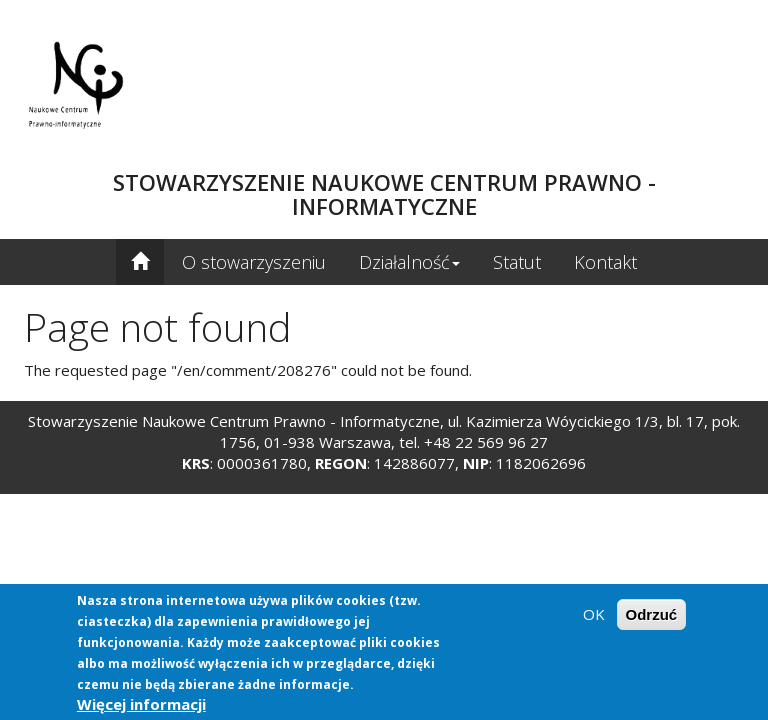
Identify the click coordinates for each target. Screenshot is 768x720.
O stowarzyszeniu (254, 262)
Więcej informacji (141, 705)
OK (594, 615)
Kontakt (605, 262)
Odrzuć (652, 615)
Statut (517, 262)
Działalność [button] (409, 262)
